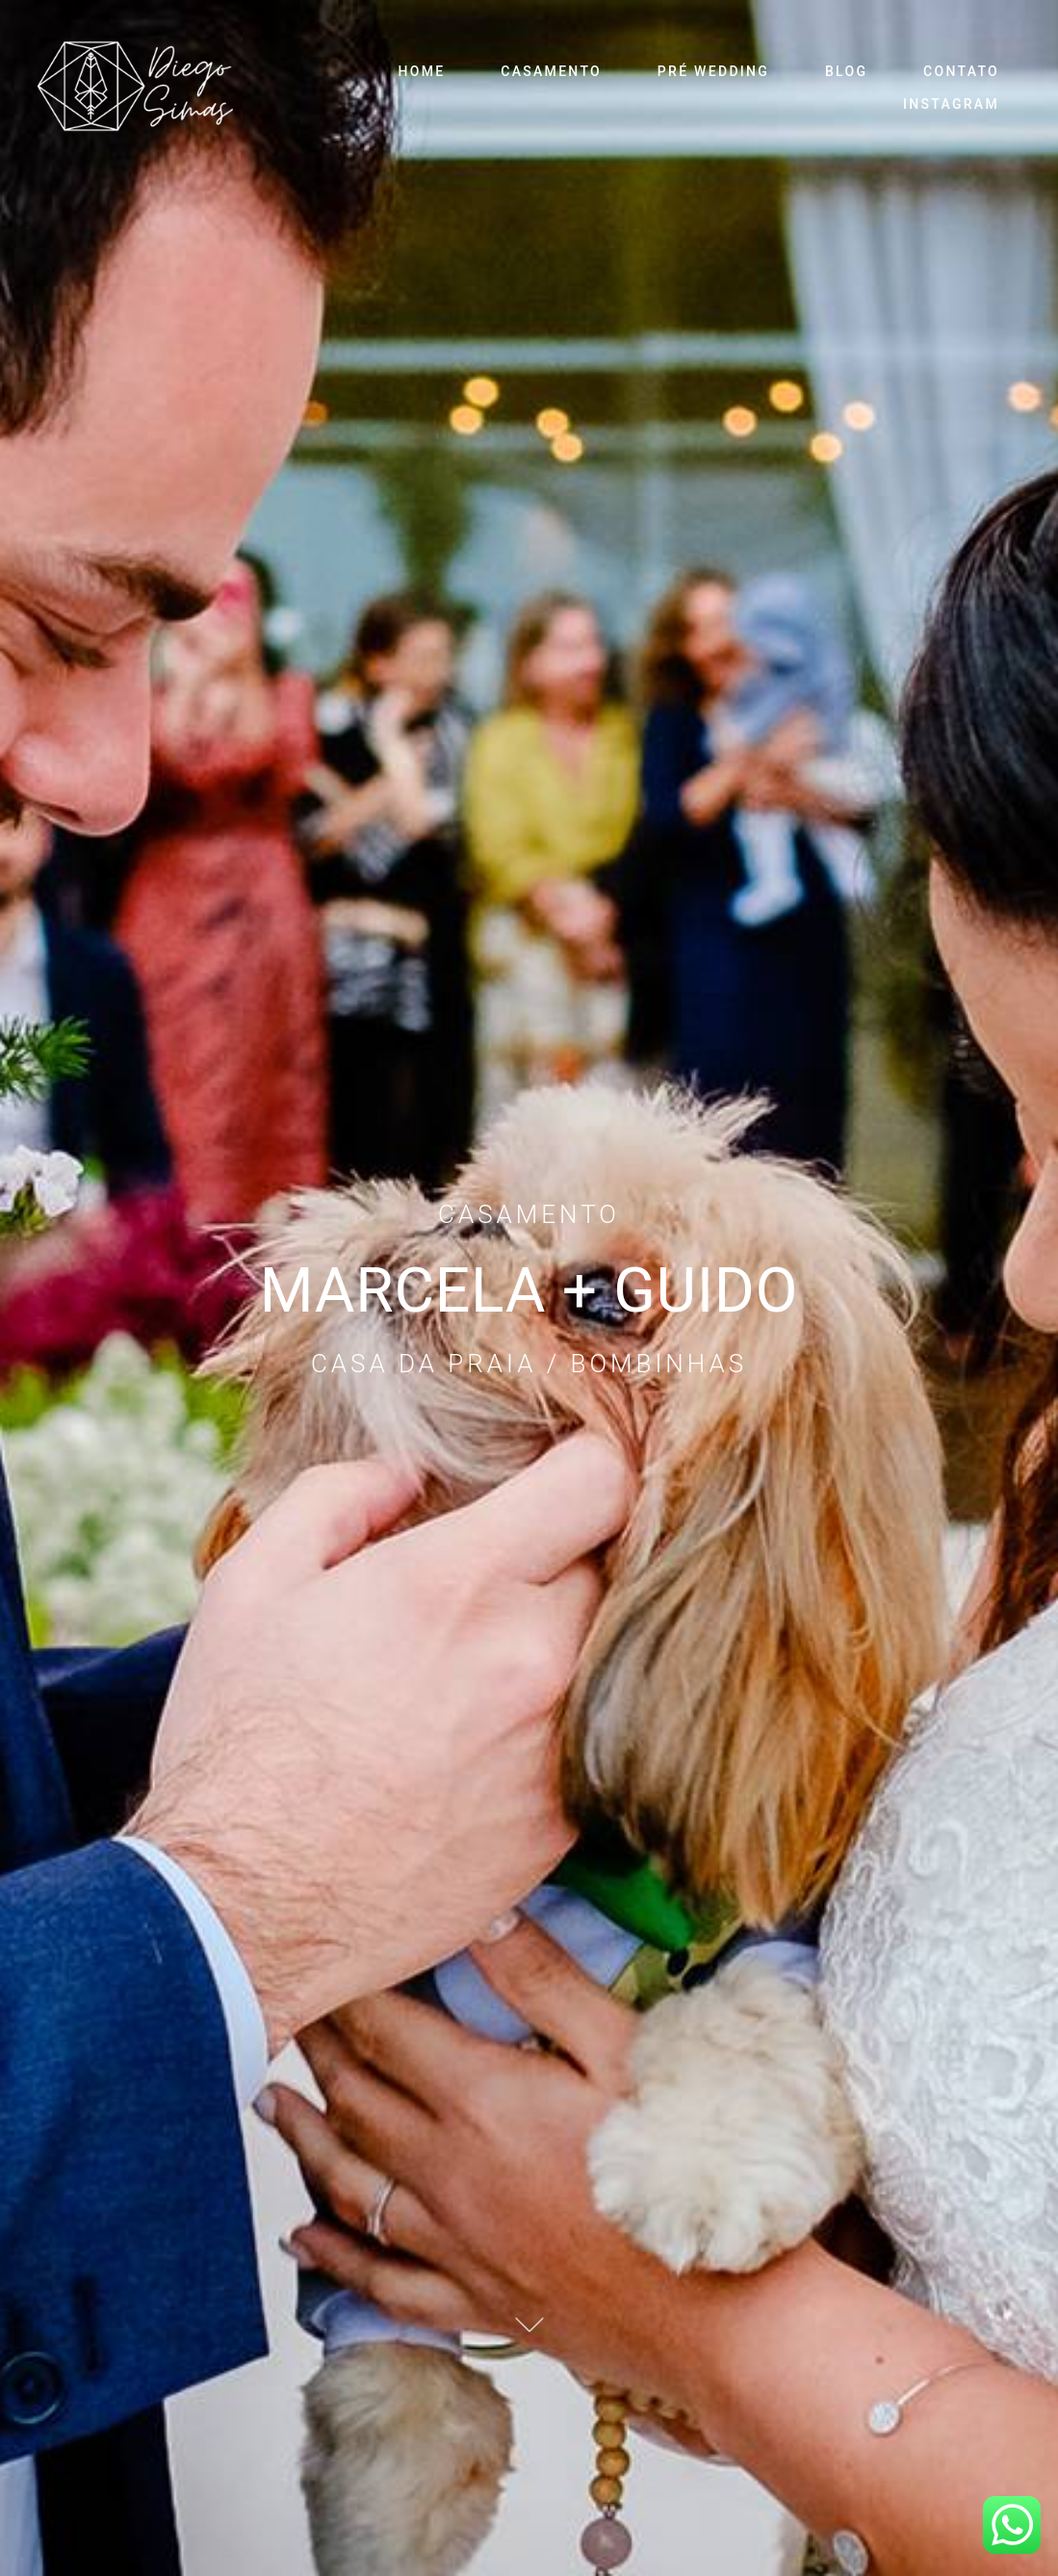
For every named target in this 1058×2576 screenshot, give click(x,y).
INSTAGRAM (951, 104)
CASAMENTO (551, 71)
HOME (422, 71)
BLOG (846, 71)
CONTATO (961, 71)
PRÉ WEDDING (713, 71)
